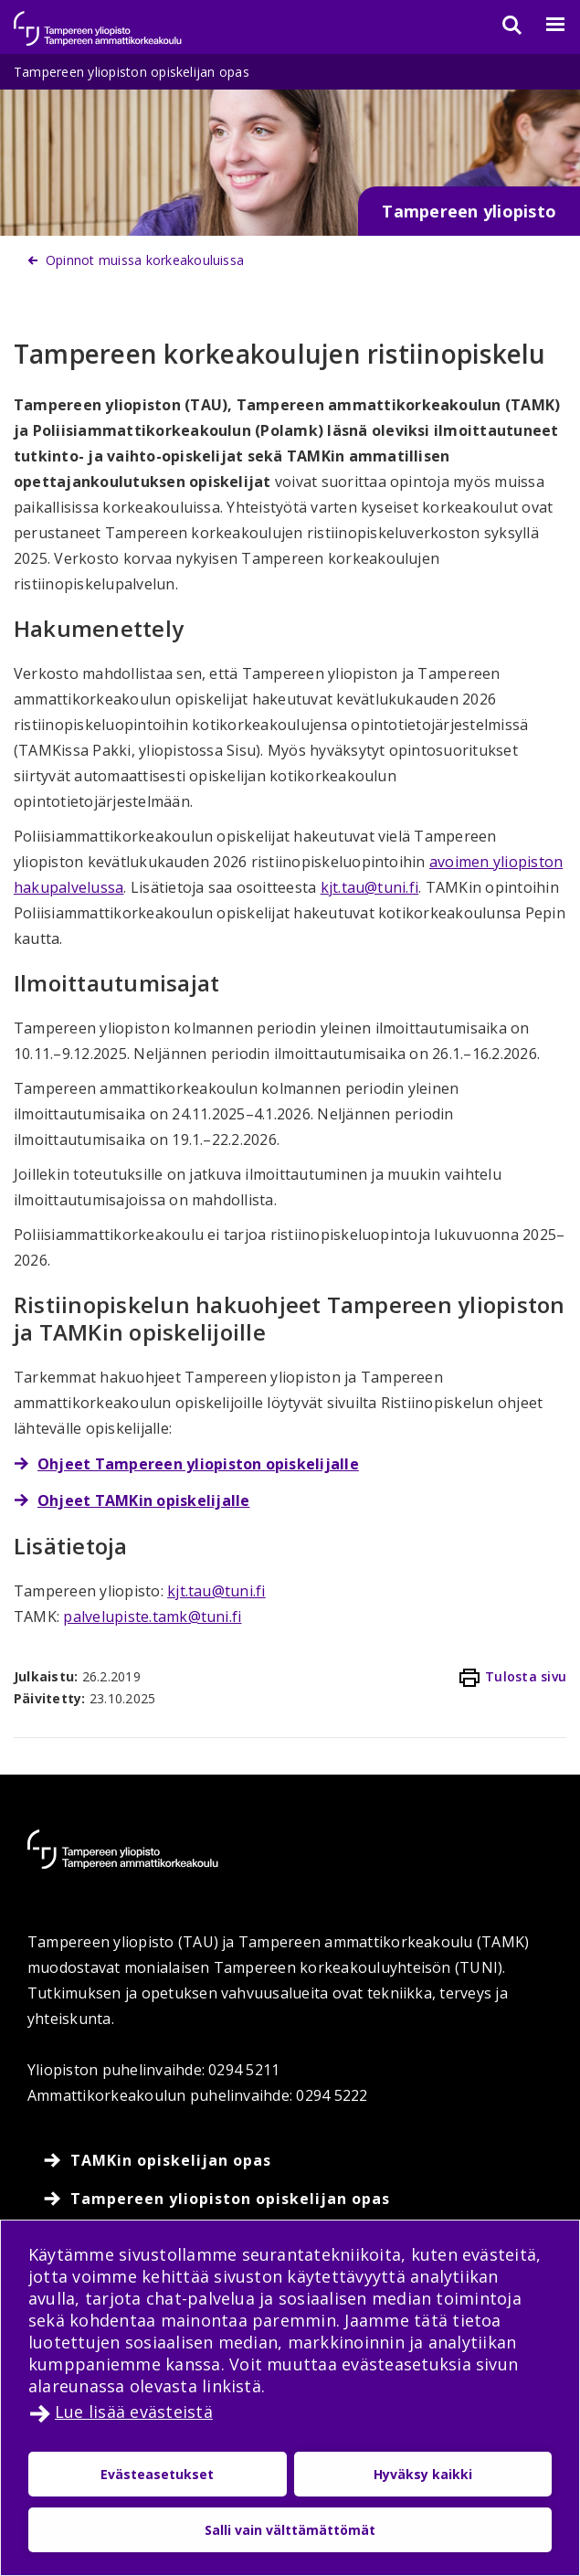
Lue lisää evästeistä (134, 2411)
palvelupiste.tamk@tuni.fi (152, 1616)
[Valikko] (544, 25)
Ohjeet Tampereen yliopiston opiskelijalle (198, 1464)
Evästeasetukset (157, 2474)
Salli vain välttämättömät (290, 2530)
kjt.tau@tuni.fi (370, 887)
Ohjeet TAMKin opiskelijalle (143, 1500)
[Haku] (500, 25)
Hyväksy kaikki (423, 2474)
